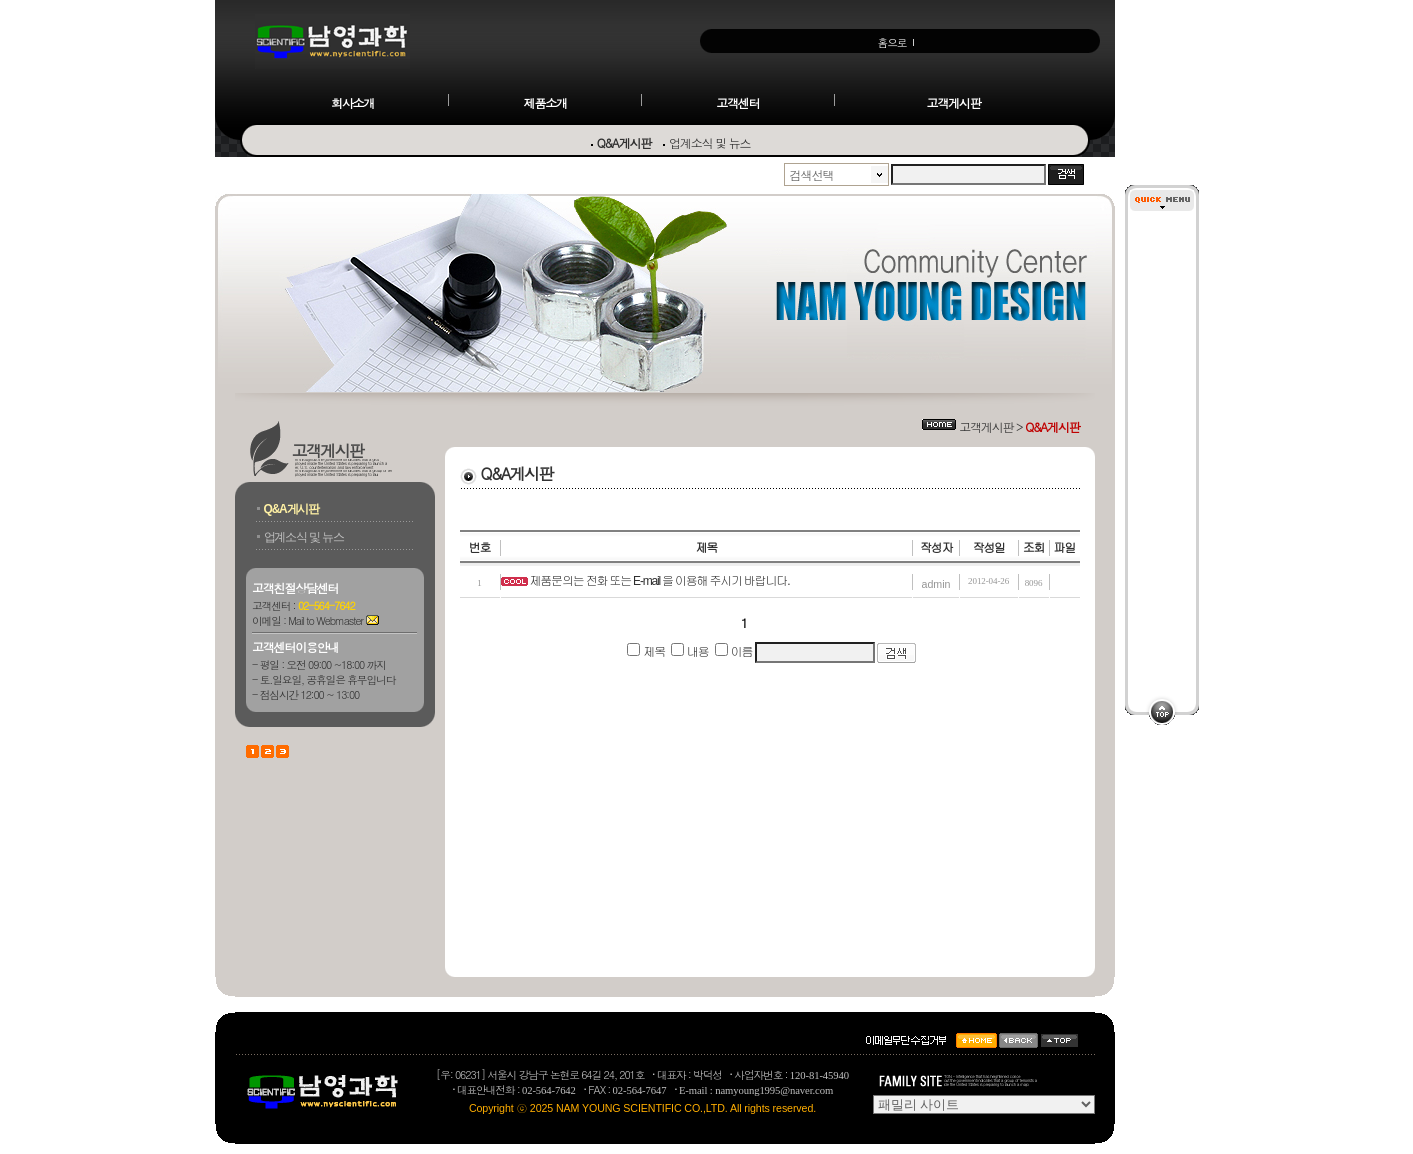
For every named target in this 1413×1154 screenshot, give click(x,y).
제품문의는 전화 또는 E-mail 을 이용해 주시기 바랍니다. (660, 581)
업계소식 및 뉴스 (709, 142)
